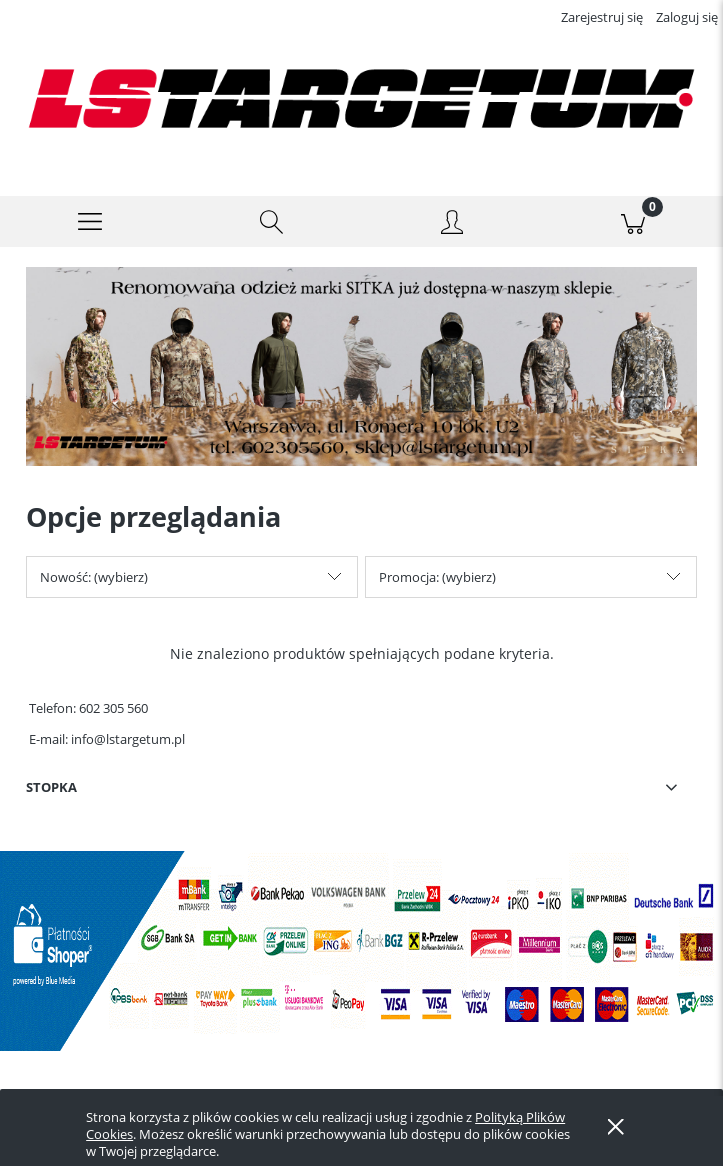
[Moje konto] (452, 240)
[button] (90, 237)
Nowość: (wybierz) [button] (94, 592)
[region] (361, 383)
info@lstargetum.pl (128, 754)
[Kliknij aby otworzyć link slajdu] (361, 383)
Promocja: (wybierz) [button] (437, 592)
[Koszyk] (632, 237)
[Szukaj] (271, 237)
